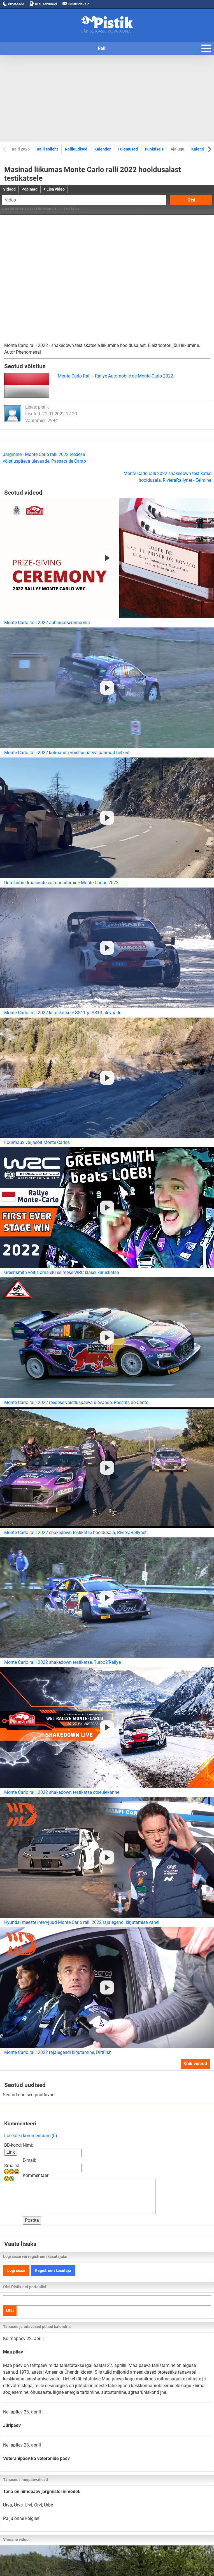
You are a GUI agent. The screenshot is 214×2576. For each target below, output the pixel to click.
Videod (9, 189)
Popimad (30, 189)
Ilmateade (13, 3)
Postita (32, 2220)
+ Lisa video (54, 189)
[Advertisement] (107, 98)
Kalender (102, 149)
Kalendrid (200, 149)
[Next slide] (209, 149)
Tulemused (128, 149)
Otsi (191, 200)
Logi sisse (16, 2270)
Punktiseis (154, 149)
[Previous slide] (5, 149)
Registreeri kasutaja (53, 2270)
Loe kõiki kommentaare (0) (30, 2135)
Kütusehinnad (43, 3)
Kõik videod (195, 2063)
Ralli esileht (47, 149)
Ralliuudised (76, 149)
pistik (43, 407)
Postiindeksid (75, 3)
